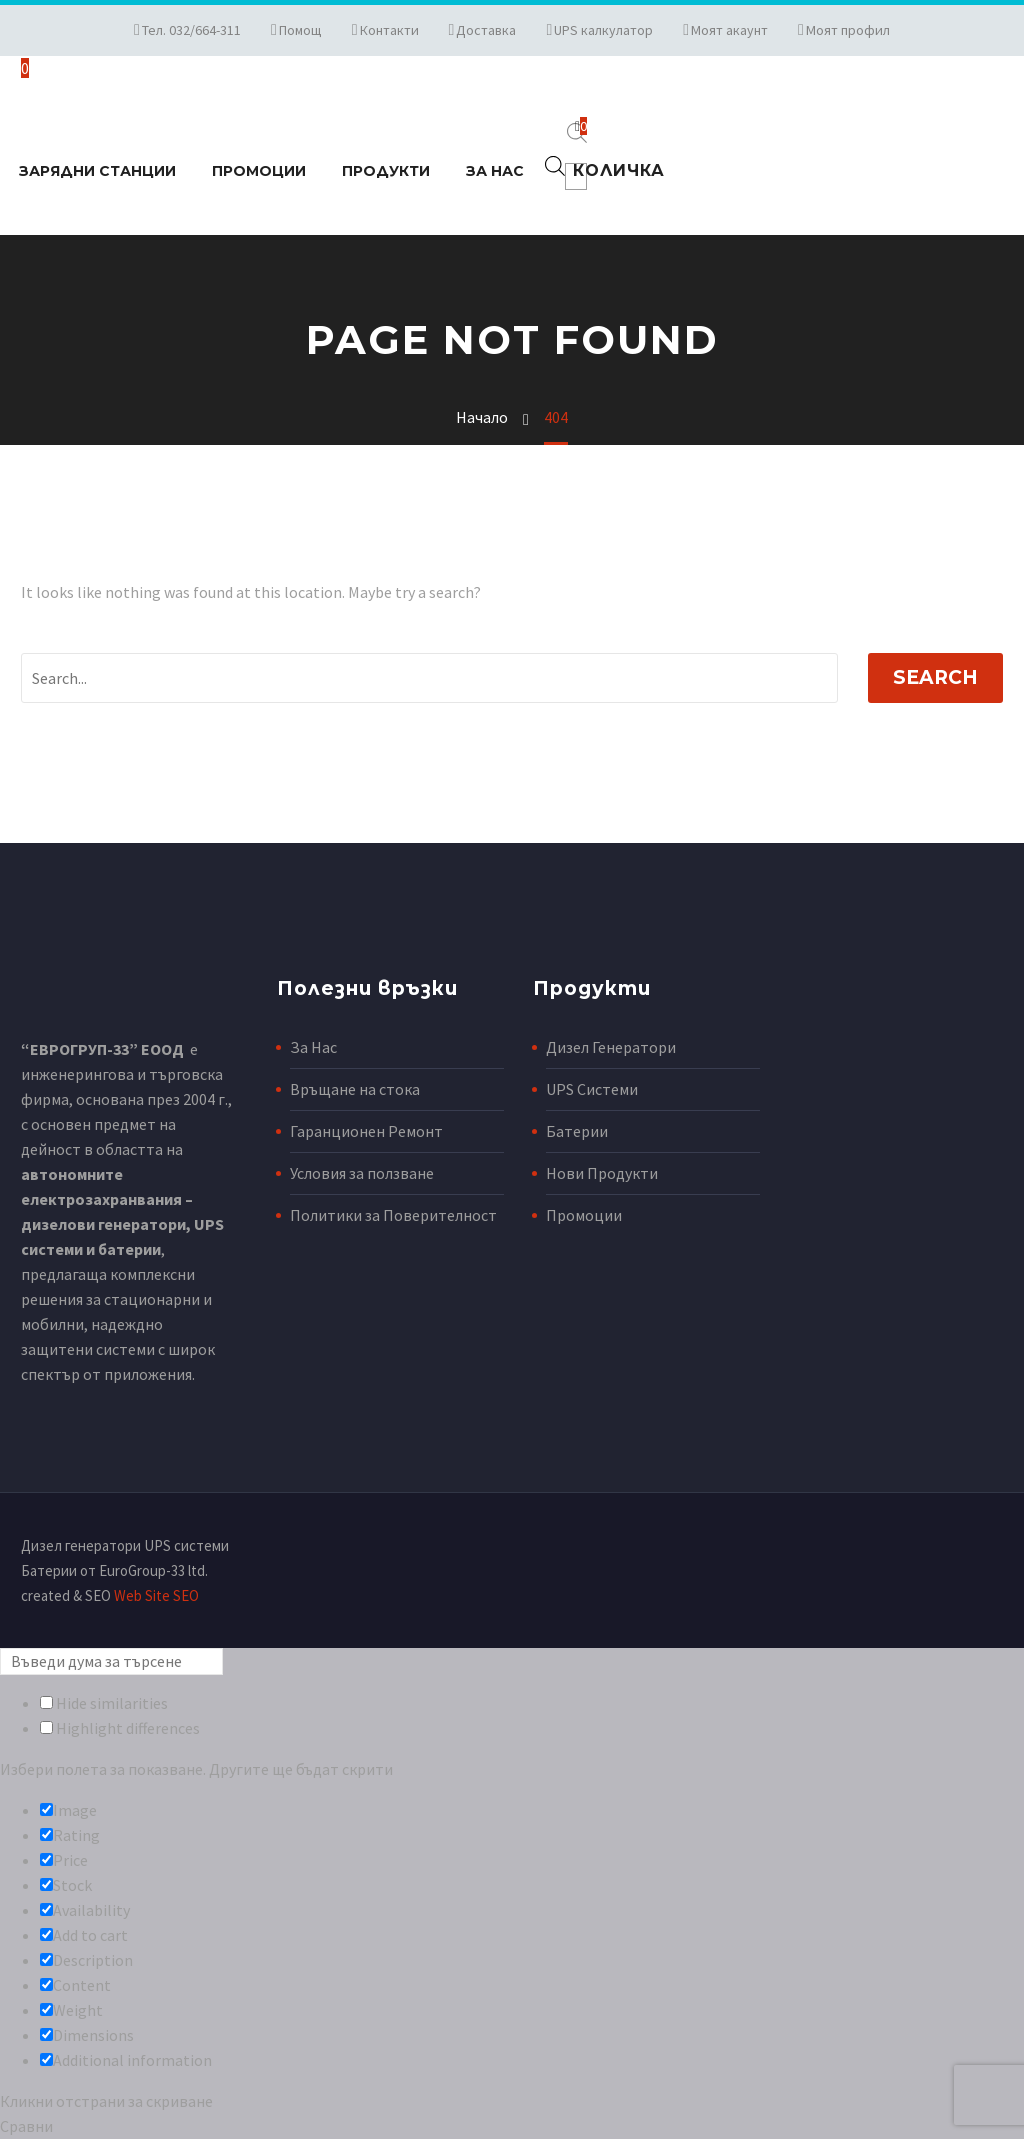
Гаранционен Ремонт (366, 1131)
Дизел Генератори (611, 1047)
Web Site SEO (156, 1595)
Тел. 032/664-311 (191, 30)
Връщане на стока (355, 1089)
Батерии (577, 1131)
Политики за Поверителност (393, 1215)
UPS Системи (592, 1089)
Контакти (389, 30)
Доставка (486, 30)
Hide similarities (104, 1703)
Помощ (300, 30)
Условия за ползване (362, 1173)
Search (935, 677)
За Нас (495, 171)
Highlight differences (120, 1728)
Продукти (386, 171)
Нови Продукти (602, 1173)
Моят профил (848, 30)
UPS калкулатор (603, 30)
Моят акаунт (729, 30)
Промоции (259, 171)
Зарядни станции (97, 171)
